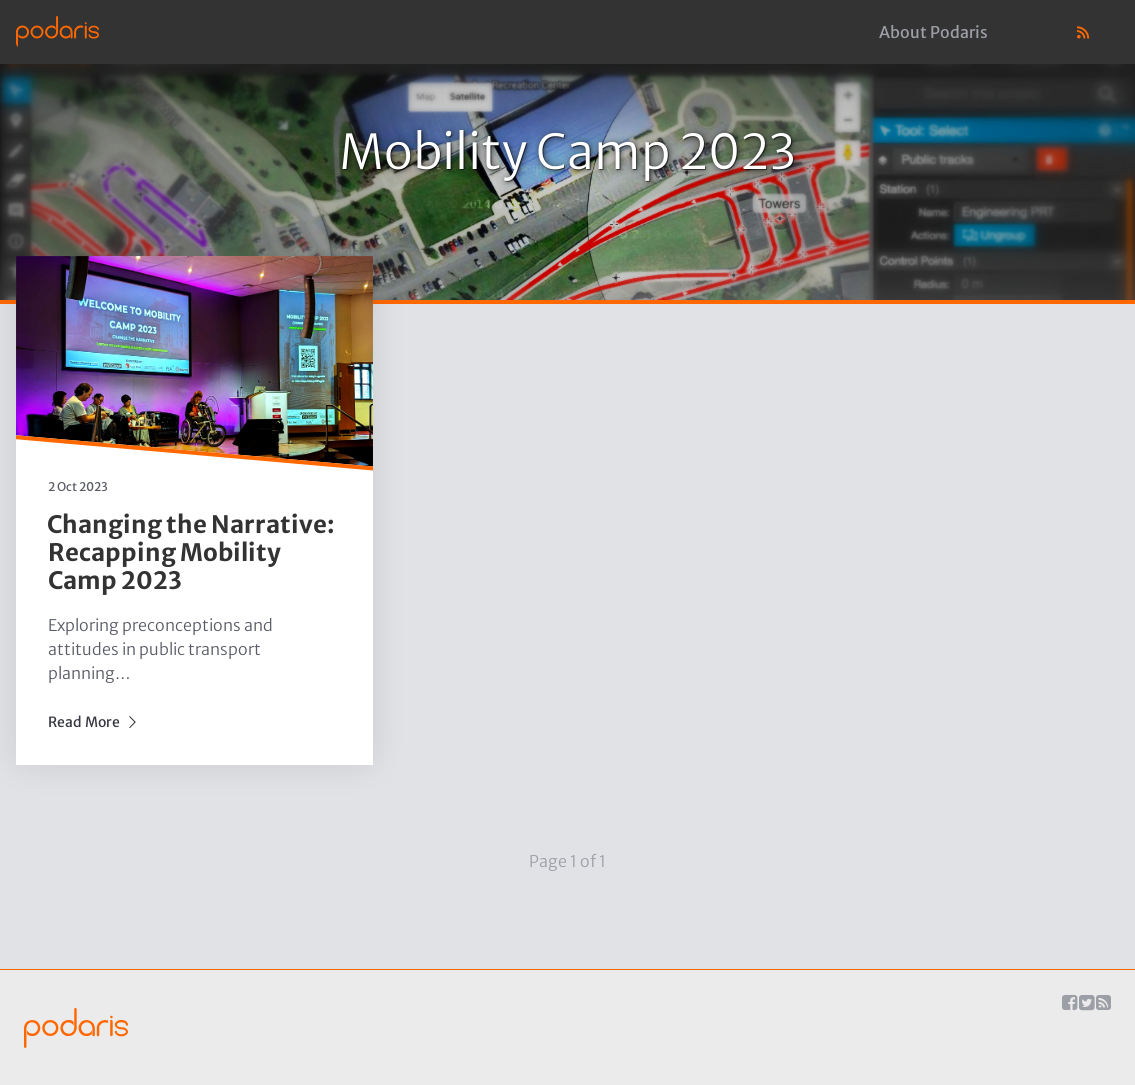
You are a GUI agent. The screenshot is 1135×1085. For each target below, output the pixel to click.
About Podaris (933, 32)
